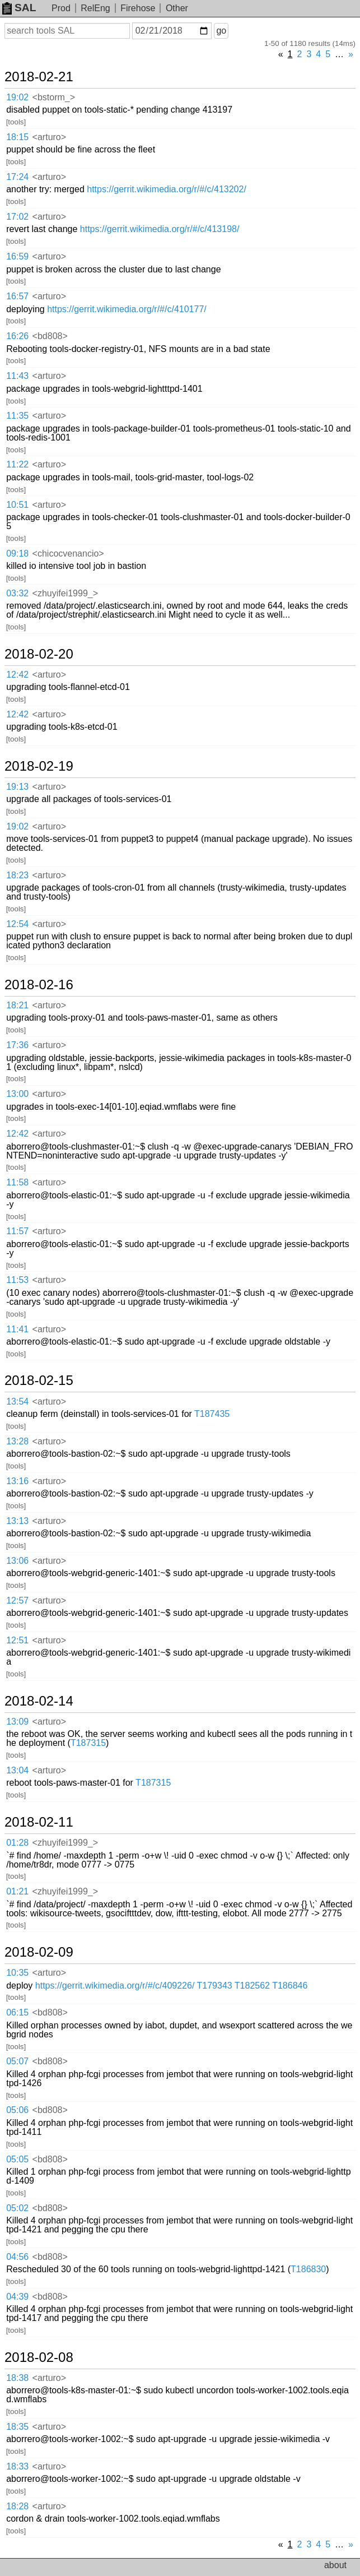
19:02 (17, 97)
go (221, 30)
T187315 (88, 1743)
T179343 (214, 1985)
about (335, 2565)
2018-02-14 (38, 1701)
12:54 (17, 924)
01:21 (17, 1891)
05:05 (17, 2159)
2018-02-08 (38, 2357)
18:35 (17, 2426)
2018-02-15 (38, 1380)
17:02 (17, 216)
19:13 (17, 786)
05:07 (17, 2061)
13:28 (17, 1441)
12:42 (17, 674)
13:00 (17, 1094)
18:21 (17, 1005)
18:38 (17, 2378)
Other (177, 8)
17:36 (17, 1045)
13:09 (17, 1721)
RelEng (95, 8)
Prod (61, 8)
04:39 (17, 2296)
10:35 (17, 1972)
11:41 (17, 1329)
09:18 (17, 553)
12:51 (17, 1640)
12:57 (17, 1600)
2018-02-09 (38, 1952)
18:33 (17, 2466)
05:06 (17, 2110)
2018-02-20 (38, 654)
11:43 (17, 376)
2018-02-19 (38, 766)
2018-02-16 (38, 984)
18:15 (17, 137)
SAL (19, 7)
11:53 (17, 1280)
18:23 (17, 875)
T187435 (212, 1414)
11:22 (17, 464)
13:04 (17, 1770)
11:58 (17, 1182)
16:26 (17, 336)
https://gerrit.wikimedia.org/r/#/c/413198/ (160, 229)
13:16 (17, 1481)
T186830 (308, 2269)
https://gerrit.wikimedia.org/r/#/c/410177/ (127, 309)
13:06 (17, 1560)
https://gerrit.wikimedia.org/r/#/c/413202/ (166, 189)
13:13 (17, 1521)
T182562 (252, 1985)
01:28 (17, 1842)
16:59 (17, 256)
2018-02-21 (38, 76)
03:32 (17, 593)
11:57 (17, 1231)
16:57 (17, 296)
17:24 (17, 177)
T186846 (289, 1985)
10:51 (17, 504)
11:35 (17, 415)
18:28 (17, 2506)
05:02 (17, 2208)
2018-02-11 (38, 1822)
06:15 (17, 2012)
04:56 (17, 2257)
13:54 (17, 1401)
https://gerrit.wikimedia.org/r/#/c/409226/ (115, 1985)
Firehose (137, 8)
